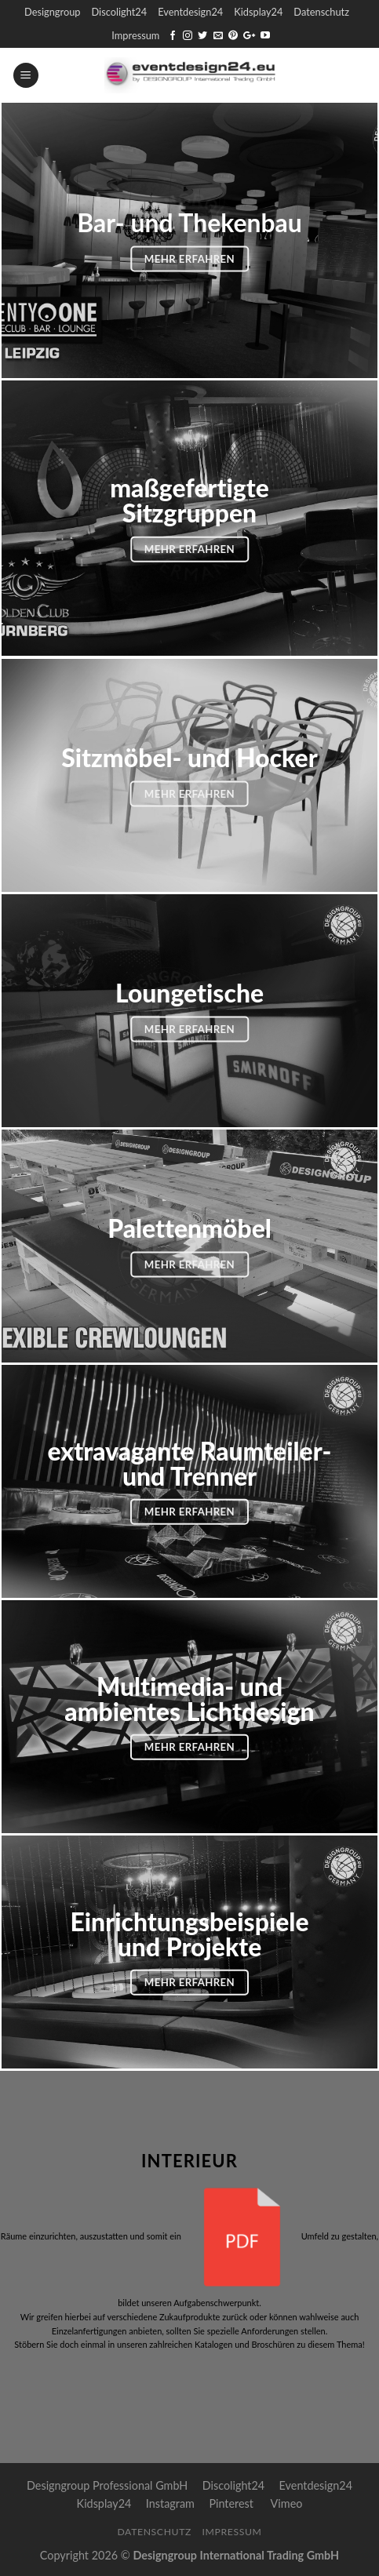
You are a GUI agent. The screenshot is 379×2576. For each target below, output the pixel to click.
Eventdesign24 (190, 11)
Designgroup (52, 11)
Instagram (170, 2503)
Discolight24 (119, 11)
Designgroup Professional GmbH (107, 2485)
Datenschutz (321, 11)
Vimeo (287, 2503)
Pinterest (231, 2503)
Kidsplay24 (258, 11)
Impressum (135, 35)
